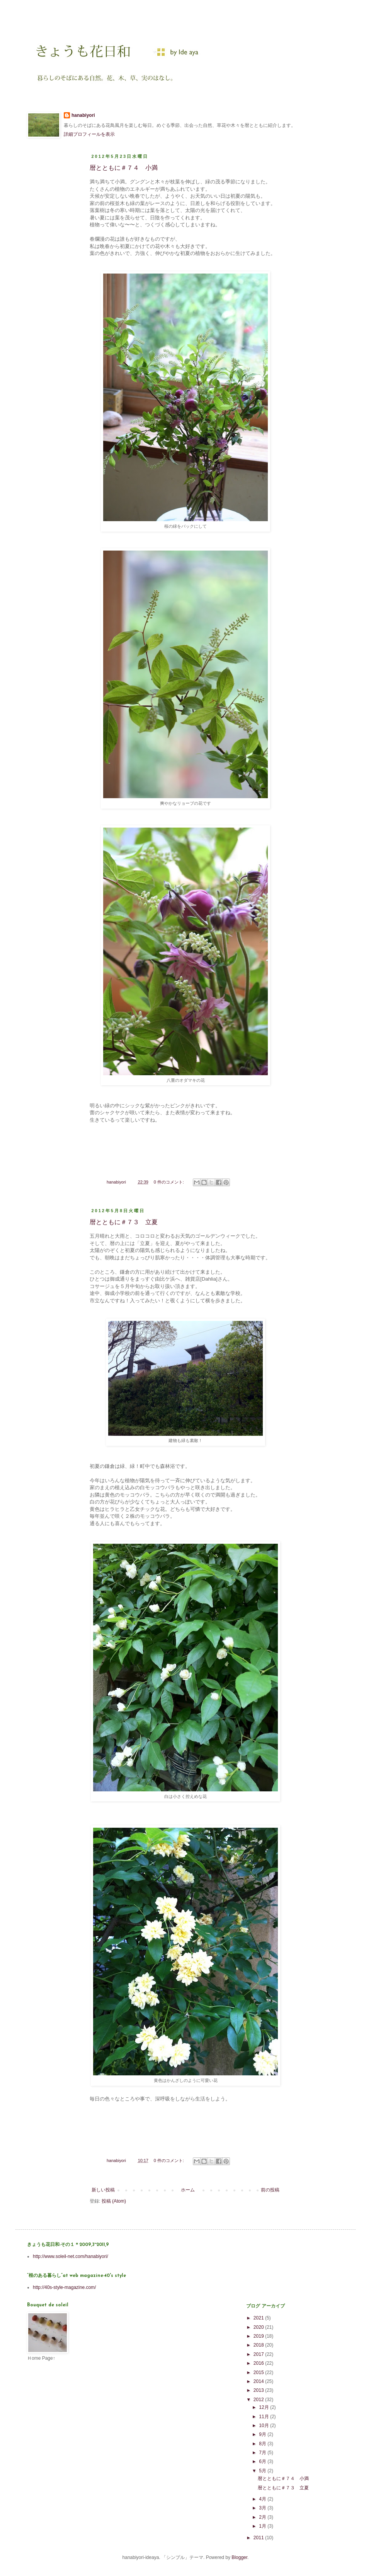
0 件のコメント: (169, 1182)
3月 (263, 2508)
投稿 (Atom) (114, 2201)
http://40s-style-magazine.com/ (64, 2287)
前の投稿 (270, 2190)
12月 (264, 2407)
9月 (263, 2434)
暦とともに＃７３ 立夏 (124, 1222)
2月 (263, 2517)
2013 (259, 2390)
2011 (259, 2537)
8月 (263, 2443)
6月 (263, 2461)
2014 (259, 2381)
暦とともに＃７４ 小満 (124, 167)
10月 (264, 2425)
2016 (259, 2363)
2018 (259, 2345)
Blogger (239, 2557)
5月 (263, 2470)
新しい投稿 (103, 2190)
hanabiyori (83, 115)
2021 (259, 2318)
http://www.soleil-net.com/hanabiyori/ (70, 2256)
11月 (264, 2416)
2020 (259, 2327)
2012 (259, 2399)
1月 (263, 2526)
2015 (259, 2372)
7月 (263, 2452)
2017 (259, 2354)
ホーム (188, 2190)
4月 (263, 2499)
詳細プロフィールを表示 (89, 134)
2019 (259, 2336)
